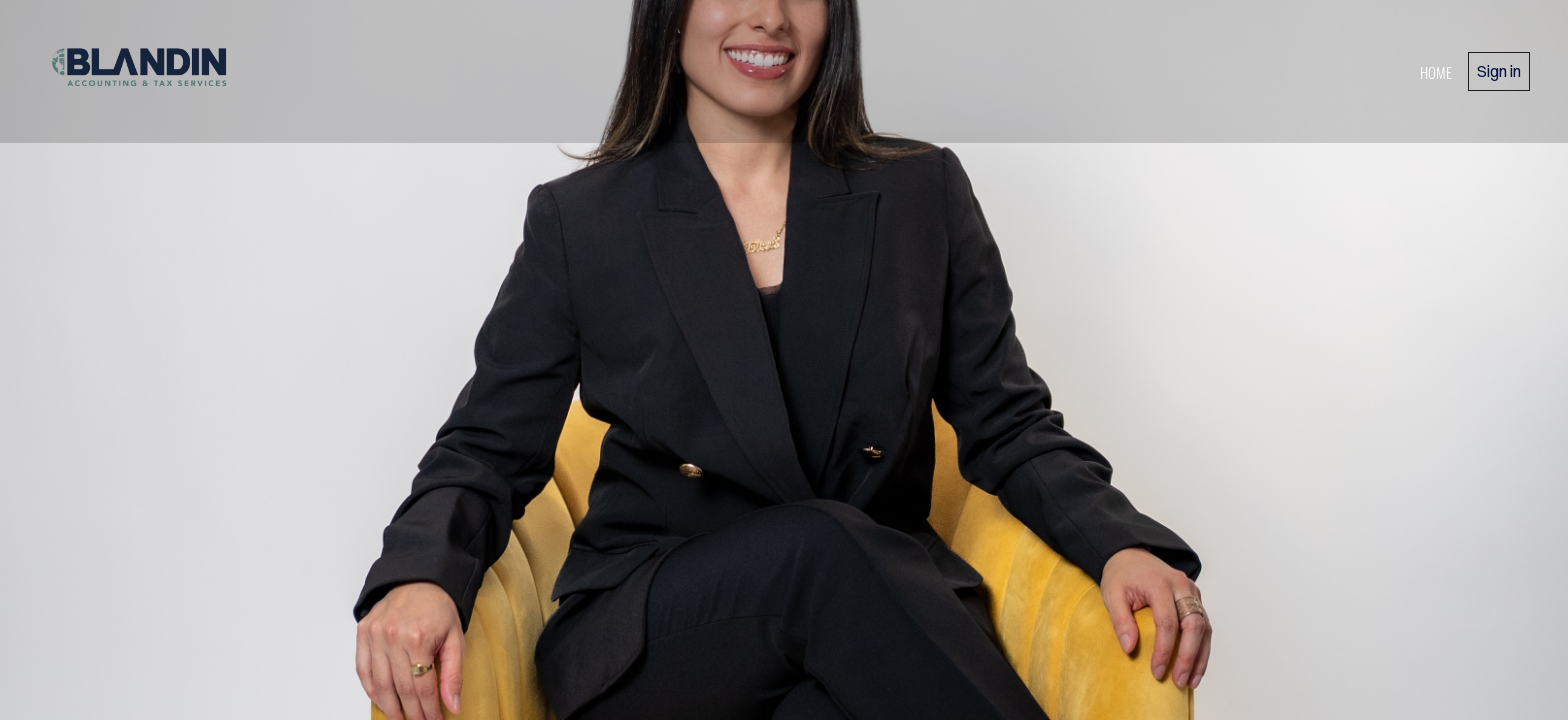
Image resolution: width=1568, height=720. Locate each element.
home (1436, 72)
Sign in (1499, 71)
